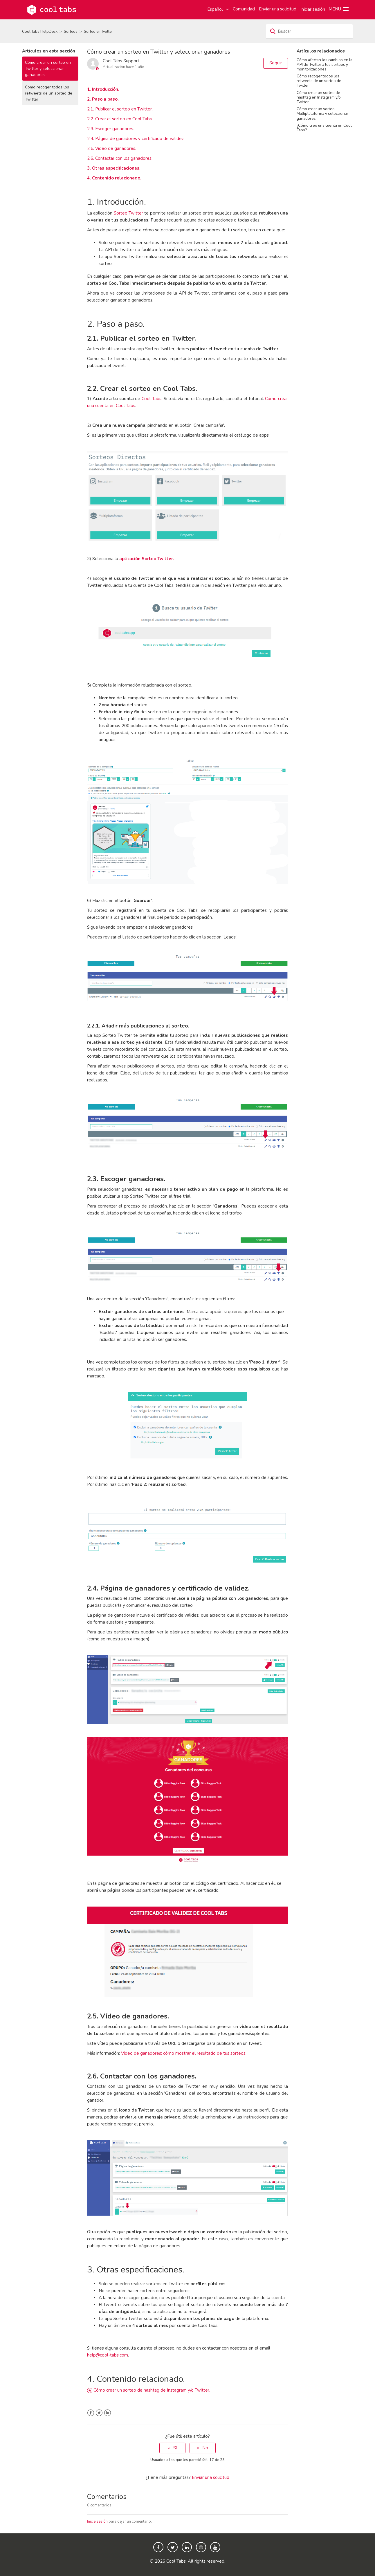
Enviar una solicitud (277, 9)
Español (215, 9)
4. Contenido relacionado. (114, 178)
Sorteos (70, 31)
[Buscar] (309, 31)
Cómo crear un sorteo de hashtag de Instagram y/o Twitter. (151, 2390)
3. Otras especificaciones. (113, 168)
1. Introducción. (103, 89)
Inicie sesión (97, 2521)
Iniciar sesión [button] (312, 9)
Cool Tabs (151, 399)
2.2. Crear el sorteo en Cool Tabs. (120, 119)
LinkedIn (107, 2413)
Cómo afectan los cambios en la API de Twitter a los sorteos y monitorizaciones (324, 64)
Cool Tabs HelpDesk (39, 31)
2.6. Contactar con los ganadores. (119, 158)
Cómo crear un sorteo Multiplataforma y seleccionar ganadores (322, 113)
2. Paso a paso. (103, 99)
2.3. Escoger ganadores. (110, 129)
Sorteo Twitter (128, 213)
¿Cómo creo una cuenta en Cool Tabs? (324, 128)
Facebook (90, 2413)
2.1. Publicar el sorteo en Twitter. (120, 109)
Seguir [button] (275, 63)
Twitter (99, 2413)
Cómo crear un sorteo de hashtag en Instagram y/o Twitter (319, 97)
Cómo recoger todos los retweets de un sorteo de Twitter (48, 93)
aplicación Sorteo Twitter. (146, 559)
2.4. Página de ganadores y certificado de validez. (136, 138)
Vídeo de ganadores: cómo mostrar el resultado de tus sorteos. (183, 2053)
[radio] (172, 2448)
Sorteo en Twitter (98, 31)
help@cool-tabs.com (107, 2355)
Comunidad (244, 9)
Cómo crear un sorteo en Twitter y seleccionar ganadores (48, 68)
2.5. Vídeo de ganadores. (111, 148)
